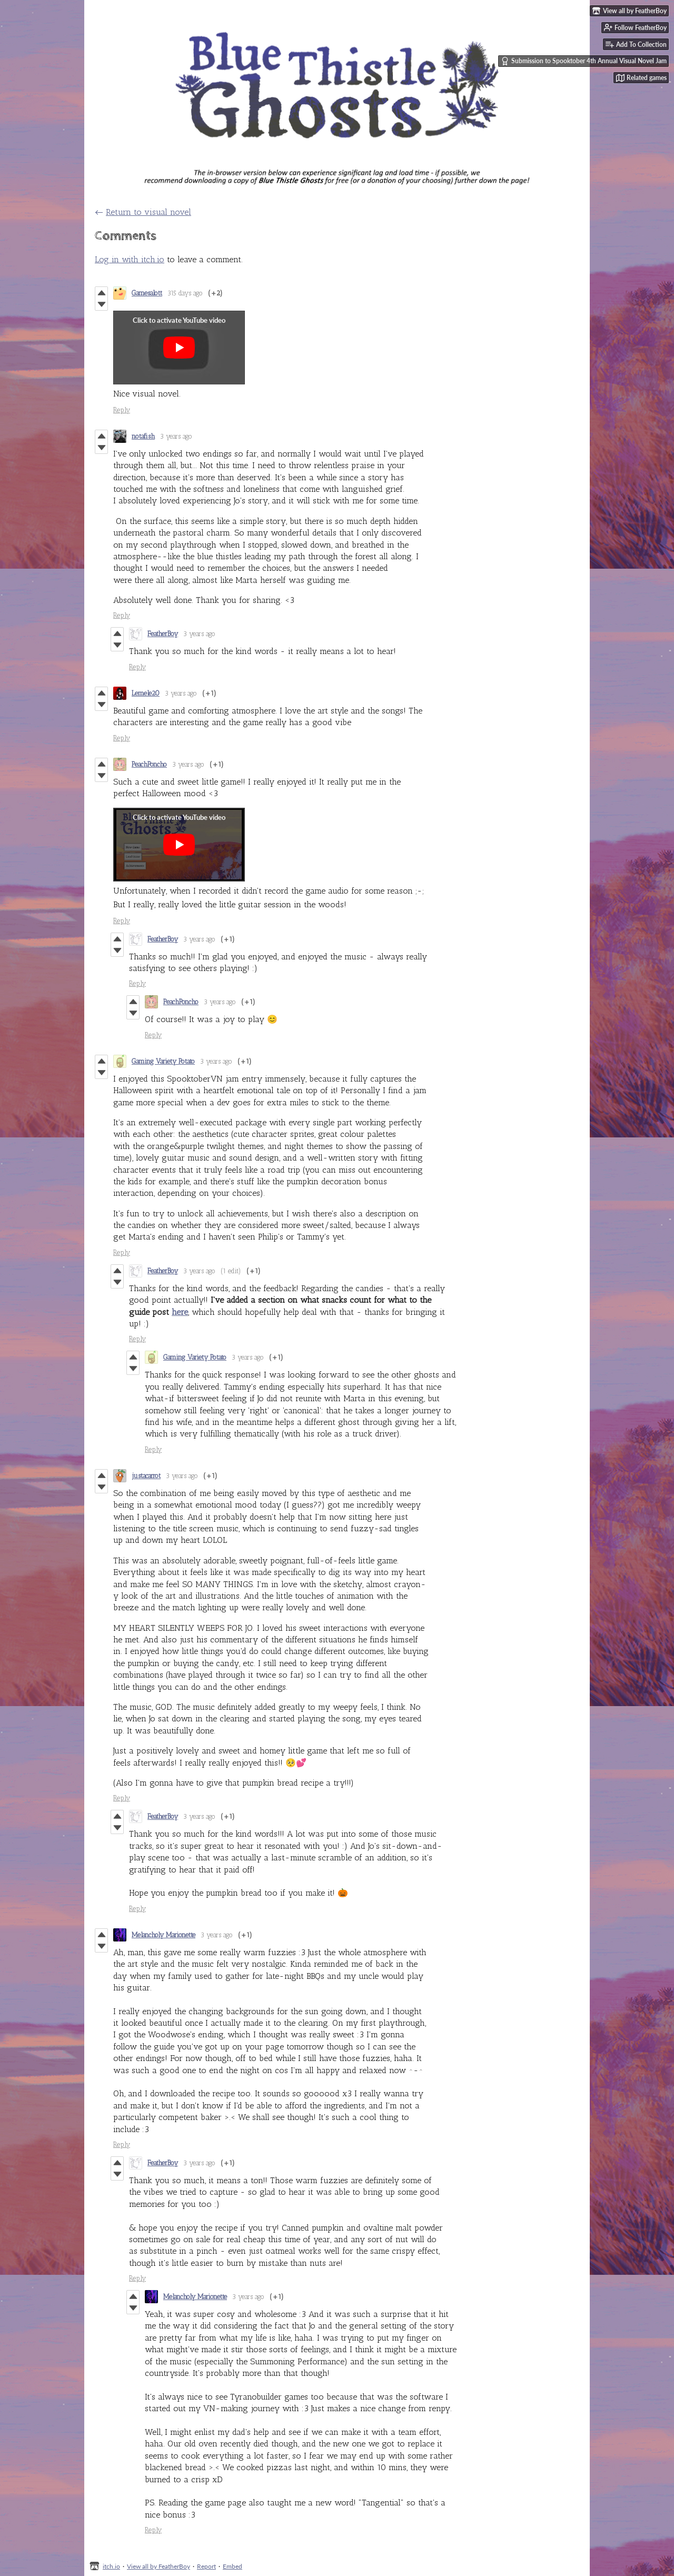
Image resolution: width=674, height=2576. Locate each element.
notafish (143, 436)
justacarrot (146, 1476)
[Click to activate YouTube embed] (179, 347)
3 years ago (176, 436)
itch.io (111, 2566)
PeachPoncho (149, 764)
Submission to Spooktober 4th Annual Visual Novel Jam (584, 61)
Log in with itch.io (129, 259)
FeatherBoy (162, 634)
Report (206, 2566)
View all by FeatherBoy (158, 2566)
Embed (232, 2566)
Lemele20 (146, 693)
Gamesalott (147, 293)
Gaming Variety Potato (163, 1061)
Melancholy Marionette (163, 1935)
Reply (121, 410)
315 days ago (185, 293)
